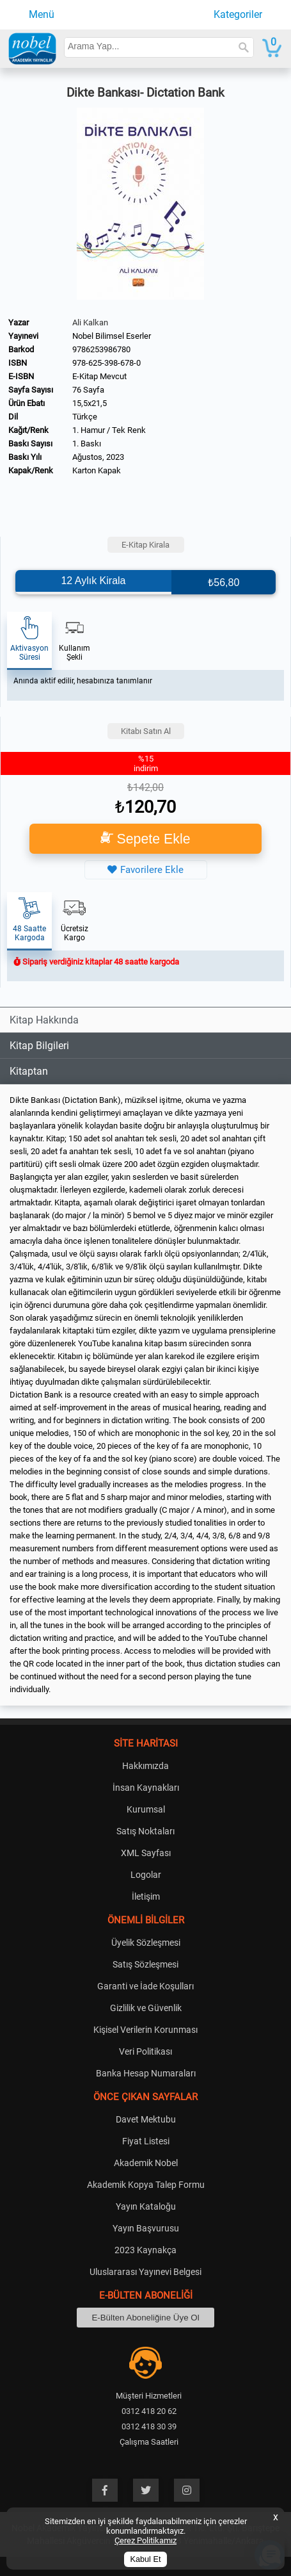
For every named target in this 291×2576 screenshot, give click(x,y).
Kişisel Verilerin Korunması (145, 2030)
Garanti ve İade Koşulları (145, 1986)
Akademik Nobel (146, 2163)
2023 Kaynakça (145, 2250)
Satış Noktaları (145, 1831)
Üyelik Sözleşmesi (145, 1942)
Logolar (145, 1875)
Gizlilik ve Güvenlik (146, 2008)
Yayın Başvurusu (146, 2228)
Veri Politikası (145, 2051)
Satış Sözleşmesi (145, 1964)
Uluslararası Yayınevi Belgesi (145, 2272)
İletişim (146, 1896)
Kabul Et (145, 2559)
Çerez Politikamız (145, 2540)
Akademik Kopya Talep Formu (146, 2185)
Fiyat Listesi (145, 2141)
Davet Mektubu (146, 2119)
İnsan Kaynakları (146, 1787)
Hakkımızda (145, 1766)
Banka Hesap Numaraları (146, 2073)
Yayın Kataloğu (146, 2206)
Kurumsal (146, 1809)
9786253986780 (101, 349)
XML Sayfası (146, 1853)
